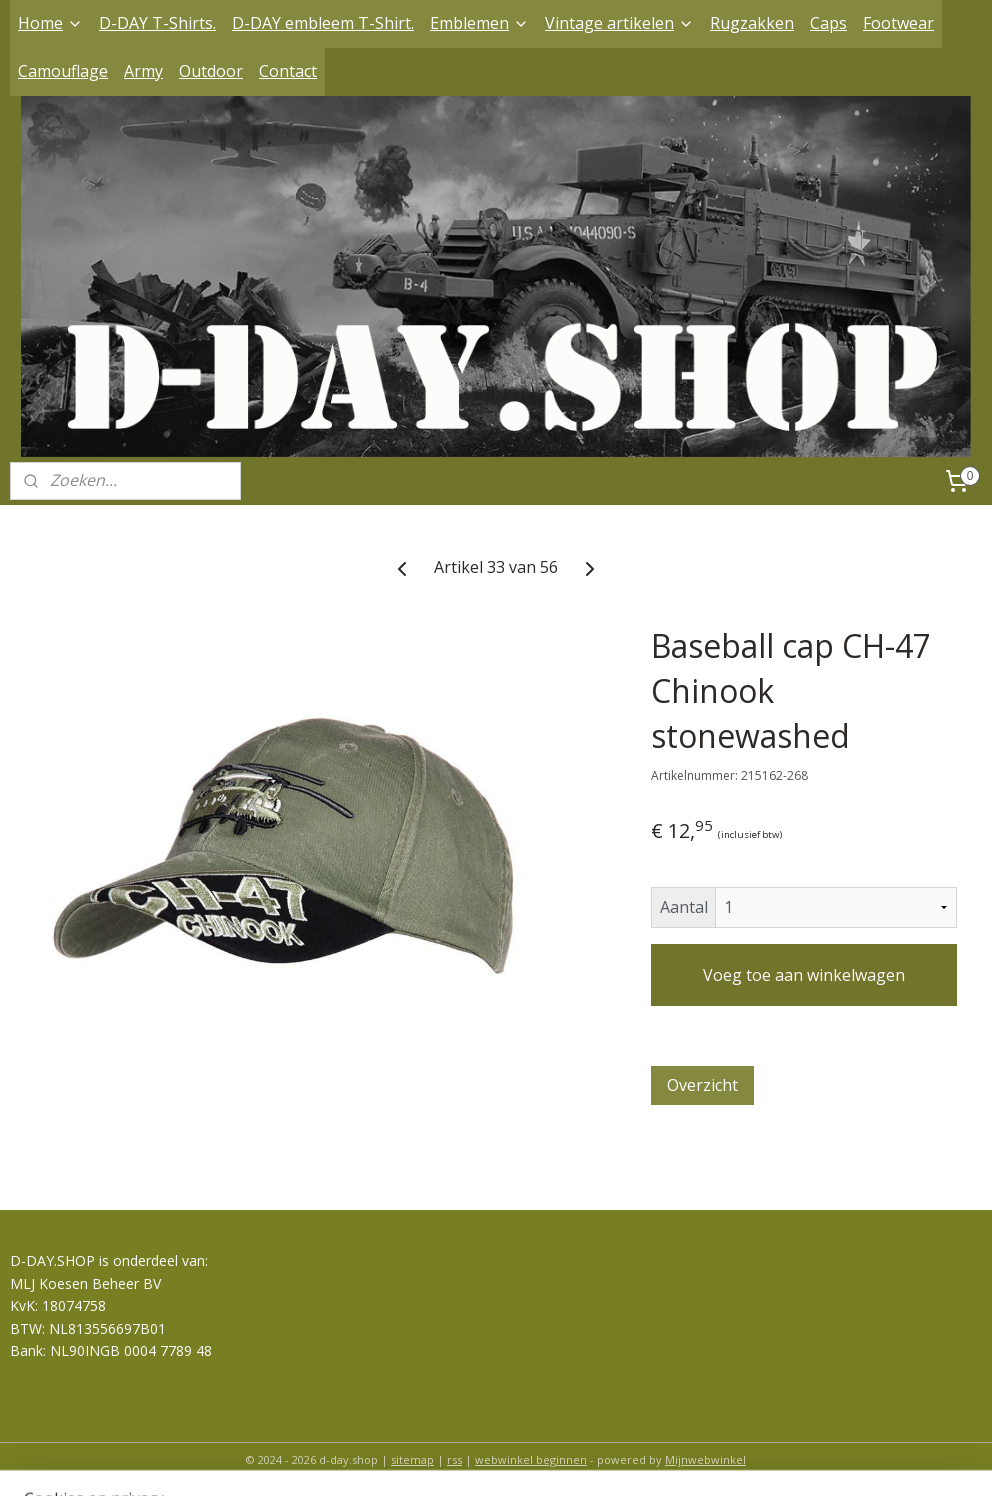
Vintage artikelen (619, 23)
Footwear (898, 23)
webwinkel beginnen (531, 1459)
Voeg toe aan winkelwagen (804, 975)
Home (50, 23)
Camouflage (63, 71)
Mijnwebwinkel (705, 1459)
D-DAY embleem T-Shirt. (323, 23)
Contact (288, 71)
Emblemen (479, 23)
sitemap (412, 1459)
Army (143, 71)
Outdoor (211, 71)
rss (454, 1459)
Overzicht (702, 1085)
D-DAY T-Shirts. (157, 23)
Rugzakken (752, 23)
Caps (828, 23)
